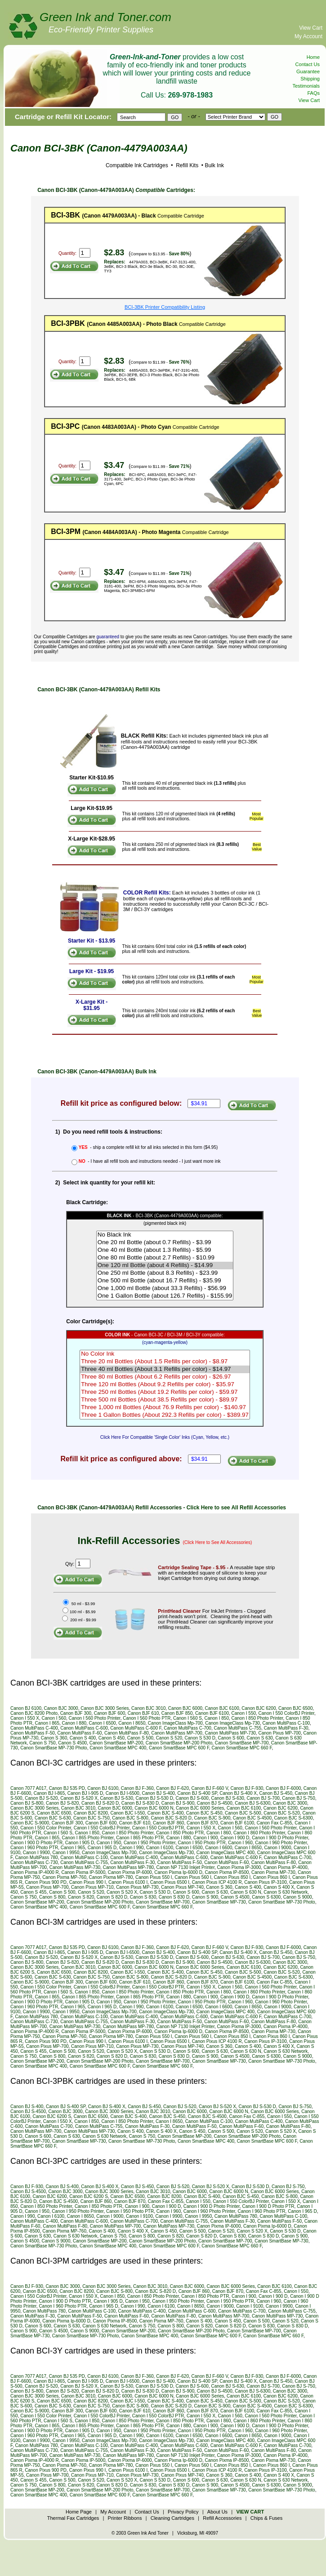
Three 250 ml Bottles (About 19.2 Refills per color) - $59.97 (165, 1392)
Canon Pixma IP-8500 (227, 1872)
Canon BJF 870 (202, 1822)
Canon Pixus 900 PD (46, 1882)
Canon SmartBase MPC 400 (117, 1747)
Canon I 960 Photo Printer (281, 1842)
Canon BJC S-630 (53, 1817)
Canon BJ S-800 (26, 1803)
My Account (308, 36)
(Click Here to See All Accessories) (217, 1542)
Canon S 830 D (174, 1897)
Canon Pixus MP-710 (92, 1887)
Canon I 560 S (187, 1718)
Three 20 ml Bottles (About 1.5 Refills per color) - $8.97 (165, 1362)
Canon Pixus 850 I (232, 1877)
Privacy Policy (183, 2511)
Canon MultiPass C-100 (286, 1723)
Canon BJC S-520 (281, 1813)
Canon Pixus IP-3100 (265, 1882)
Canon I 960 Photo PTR (34, 1847)
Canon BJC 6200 (258, 1708)
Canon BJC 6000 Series (200, 1808)
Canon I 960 (240, 1842)
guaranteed (107, 636)
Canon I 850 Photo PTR (180, 1832)
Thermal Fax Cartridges (73, 2518)
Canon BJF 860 (168, 1822)
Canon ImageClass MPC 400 (225, 1852)
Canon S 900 (205, 1897)
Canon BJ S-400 (158, 1793)
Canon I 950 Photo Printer (149, 1842)
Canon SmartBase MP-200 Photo (179, 1742)
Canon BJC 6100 (222, 1708)
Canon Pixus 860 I (271, 1877)
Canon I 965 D (102, 1847)
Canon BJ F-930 (246, 1788)
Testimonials (306, 86)
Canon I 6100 (159, 1847)
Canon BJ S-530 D (154, 1798)
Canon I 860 (218, 1832)
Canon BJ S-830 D (140, 1803)
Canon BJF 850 (177, 1713)
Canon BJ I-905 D (85, 1793)
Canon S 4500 (72, 1742)
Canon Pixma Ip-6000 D (178, 1872)
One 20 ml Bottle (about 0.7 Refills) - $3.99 (165, 1242)
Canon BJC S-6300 (293, 1817)
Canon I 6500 (102, 1723)
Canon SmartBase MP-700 (242, 1742)
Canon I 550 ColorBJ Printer (287, 1713)
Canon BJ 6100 (25, 1708)
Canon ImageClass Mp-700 (175, 1723)
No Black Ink (165, 1235)
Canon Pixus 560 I (192, 1877)
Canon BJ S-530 (116, 1798)
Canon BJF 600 (109, 1713)
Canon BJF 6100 (212, 1713)
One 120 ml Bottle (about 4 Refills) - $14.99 (165, 1265)
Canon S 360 (54, 1737)
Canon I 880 (74, 1723)
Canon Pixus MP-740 (182, 1887)
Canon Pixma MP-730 (273, 1872)
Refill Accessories (222, 2518)
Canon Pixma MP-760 (64, 1877)
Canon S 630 (259, 1737)
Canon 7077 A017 (28, 1788)
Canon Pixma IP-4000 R (34, 1872)
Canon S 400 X (278, 1887)
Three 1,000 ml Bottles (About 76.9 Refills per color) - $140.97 (165, 1407)
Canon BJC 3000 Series (104, 1708)
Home (313, 57)
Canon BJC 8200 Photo (34, 1713)
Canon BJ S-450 (275, 1793)
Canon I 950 (109, 1842)
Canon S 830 (143, 1897)
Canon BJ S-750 (298, 1798)
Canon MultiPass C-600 (84, 1728)
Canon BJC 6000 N (153, 1808)
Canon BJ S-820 (62, 1803)
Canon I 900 (205, 1837)
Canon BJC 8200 (91, 1813)
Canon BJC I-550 (127, 1813)
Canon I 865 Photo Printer (88, 1837)
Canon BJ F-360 (137, 1788)
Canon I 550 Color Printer (45, 1827)
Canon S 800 (52, 1897)
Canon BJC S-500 (243, 1813)
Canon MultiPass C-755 (237, 1728)
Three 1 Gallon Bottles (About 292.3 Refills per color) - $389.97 (165, 1415)
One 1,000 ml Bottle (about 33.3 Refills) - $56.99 (165, 1288)
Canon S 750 (42, 1742)
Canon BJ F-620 (172, 1788)
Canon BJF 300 (76, 1713)
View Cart (310, 28)
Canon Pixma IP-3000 (239, 1867)
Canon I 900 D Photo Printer (280, 1837)
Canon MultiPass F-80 (126, 1733)
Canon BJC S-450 (204, 1813)
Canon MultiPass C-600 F (135, 1728)
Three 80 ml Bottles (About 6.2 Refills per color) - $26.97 (165, 1377)
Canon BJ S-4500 (214, 1803)
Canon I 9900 (36, 1852)
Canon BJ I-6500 (122, 1793)
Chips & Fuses (266, 2518)
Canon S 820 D (112, 1897)
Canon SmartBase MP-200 (116, 1742)
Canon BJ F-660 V (210, 1788)
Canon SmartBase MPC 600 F (179, 1747)
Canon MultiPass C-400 (34, 1728)
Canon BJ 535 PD (67, 1788)
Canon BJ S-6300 (252, 1803)
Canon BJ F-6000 (283, 1788)
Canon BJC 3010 (148, 1708)
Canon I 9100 (139, 2216)
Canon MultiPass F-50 (32, 1733)
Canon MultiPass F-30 (286, 1728)
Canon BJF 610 (143, 1713)
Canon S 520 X (122, 1892)
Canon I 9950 (65, 1852)
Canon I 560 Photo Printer (95, 1718)
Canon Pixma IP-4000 (285, 1867)
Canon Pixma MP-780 (111, 1877)
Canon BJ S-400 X (238, 1793)
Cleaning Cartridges (172, 2518)
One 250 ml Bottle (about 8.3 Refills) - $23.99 (165, 1273)
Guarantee (308, 71)
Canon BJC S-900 (212, 1817)
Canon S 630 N (245, 1892)
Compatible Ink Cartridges (137, 165)
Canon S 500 (140, 1737)
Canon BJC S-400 (165, 1813)
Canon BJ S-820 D (100, 1803)
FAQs (313, 93)
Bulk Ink (214, 165)
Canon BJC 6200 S (51, 2116)
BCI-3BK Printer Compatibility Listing (165, 307)
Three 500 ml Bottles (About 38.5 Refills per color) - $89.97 (165, 1400)
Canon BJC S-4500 (252, 1817)
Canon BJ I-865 (49, 1793)
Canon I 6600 (218, 1847)
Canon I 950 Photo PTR (202, 1842)
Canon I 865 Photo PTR (140, 1837)
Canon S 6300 (266, 1897)
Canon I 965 (73, 1847)
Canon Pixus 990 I (87, 1882)
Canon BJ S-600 (192, 1798)
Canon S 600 (231, 1737)
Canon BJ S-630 (227, 1798)
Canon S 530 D (200, 1737)
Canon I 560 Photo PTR (146, 1718)
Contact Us (307, 64)
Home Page (79, 2511)
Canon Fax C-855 (274, 1822)
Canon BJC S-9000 (29, 1822)
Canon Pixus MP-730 (137, 1887)
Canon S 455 (33, 1892)
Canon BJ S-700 (262, 1798)
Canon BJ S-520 (41, 1798)
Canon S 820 (81, 1897)
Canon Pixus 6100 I (127, 1882)
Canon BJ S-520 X (79, 1798)
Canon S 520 (169, 1737)
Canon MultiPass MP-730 (230, 1733)
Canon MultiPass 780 (36, 1857)
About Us (217, 2511)
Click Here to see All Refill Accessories (236, 1507)
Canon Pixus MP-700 (279, 1733)
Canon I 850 (216, 1718)
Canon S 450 (111, 1737)
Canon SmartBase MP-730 (219, 1902)
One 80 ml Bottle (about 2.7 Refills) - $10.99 (165, 1258)
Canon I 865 (47, 1723)
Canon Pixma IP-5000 (83, 1872)
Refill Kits (186, 165)
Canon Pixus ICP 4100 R (217, 1882)
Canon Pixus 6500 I (169, 1882)
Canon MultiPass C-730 (34, 1862)
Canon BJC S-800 (130, 1817)
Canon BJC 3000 (61, 1708)
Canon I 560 (54, 1718)
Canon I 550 (244, 1713)
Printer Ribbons (125, 2518)
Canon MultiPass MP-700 (177, 1733)
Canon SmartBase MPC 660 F (241, 1747)
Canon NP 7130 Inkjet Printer (185, 1867)
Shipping (310, 78)
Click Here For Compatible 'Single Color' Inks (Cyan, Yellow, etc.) (164, 1437)
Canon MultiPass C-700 (187, 1728)
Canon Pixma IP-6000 (130, 1872)
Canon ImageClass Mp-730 (232, 1723)
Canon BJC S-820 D (171, 1817)
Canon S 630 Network (285, 1892)
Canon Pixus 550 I (153, 1877)
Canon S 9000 (297, 1897)
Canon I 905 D (79, 1842)
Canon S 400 (83, 1737)
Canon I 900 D (235, 1837)
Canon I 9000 (277, 1847)
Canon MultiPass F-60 (80, 1733)
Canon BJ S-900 (177, 1803)
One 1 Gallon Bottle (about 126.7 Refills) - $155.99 (165, 1296)
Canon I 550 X (24, 1718)
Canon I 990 (131, 1847)
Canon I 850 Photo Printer (257, 1718)
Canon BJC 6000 (185, 1708)
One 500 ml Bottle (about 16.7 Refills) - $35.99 (165, 1281)
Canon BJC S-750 (91, 1817)
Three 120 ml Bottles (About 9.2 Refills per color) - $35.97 (165, 1384)
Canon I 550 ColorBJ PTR (158, 1827)
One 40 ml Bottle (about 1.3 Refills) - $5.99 (165, 1250)
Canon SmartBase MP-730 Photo (53, 1747)
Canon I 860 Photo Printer (259, 1832)
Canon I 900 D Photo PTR (36, 1842)
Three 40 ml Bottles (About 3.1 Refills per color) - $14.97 (165, 1369)
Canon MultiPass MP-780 (128, 1867)
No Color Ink (165, 1354)
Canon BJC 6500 (295, 1708)
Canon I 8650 (131, 1723)
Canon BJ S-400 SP (197, 1793)
